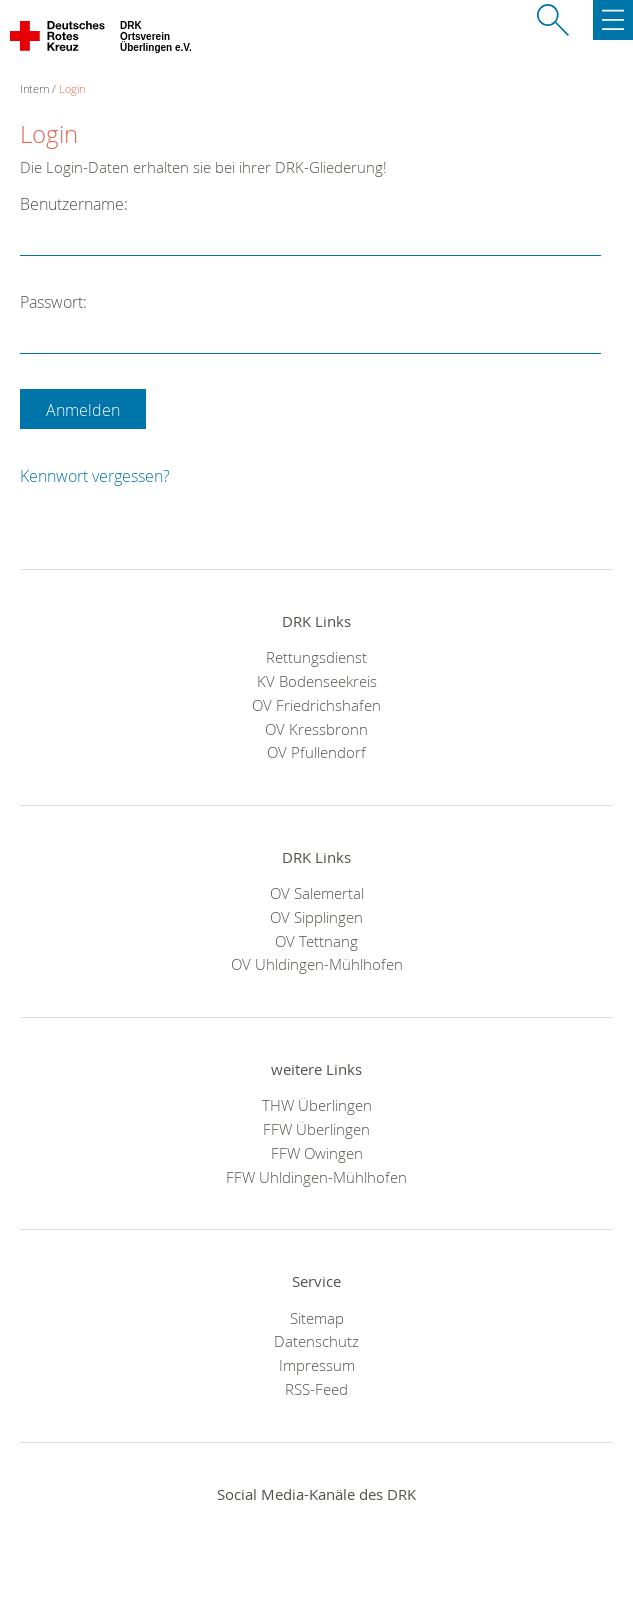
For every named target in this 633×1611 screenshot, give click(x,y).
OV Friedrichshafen (316, 705)
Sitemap (317, 1318)
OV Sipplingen (316, 917)
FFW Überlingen (316, 1129)
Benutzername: (74, 204)
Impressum (317, 1365)
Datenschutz (316, 1341)
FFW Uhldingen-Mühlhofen (316, 1177)
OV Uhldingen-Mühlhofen (317, 964)
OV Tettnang (316, 941)
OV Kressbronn (316, 729)
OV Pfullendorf (316, 752)
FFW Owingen (317, 1153)
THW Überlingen (317, 1105)
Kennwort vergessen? (95, 476)
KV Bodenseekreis (317, 681)
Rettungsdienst (316, 657)
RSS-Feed (316, 1389)
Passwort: (53, 302)
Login (72, 88)
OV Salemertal (317, 893)
